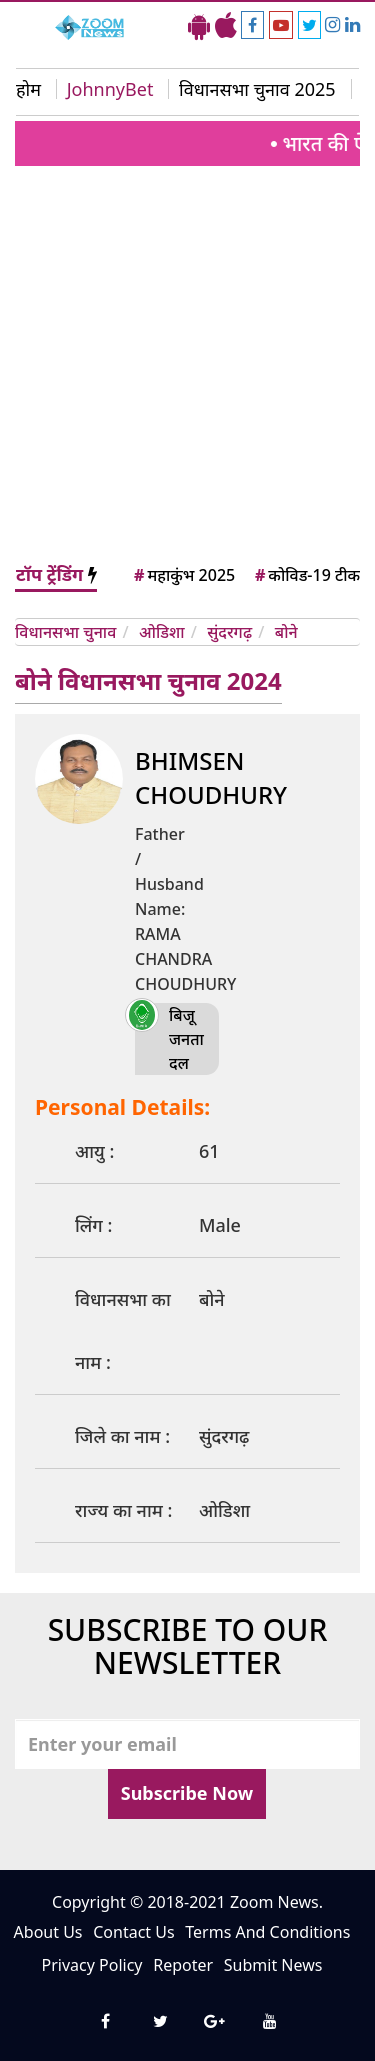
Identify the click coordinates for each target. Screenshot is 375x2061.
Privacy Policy (92, 1965)
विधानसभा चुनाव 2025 (257, 89)
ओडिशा (162, 632)
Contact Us (133, 1932)
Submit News (273, 1965)
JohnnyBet (110, 89)
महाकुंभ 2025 (183, 575)
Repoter (183, 1965)
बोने (286, 632)
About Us (48, 1932)
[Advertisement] (187, 363)
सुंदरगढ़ (229, 632)
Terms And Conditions (267, 1932)
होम (28, 89)
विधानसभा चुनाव (65, 632)
